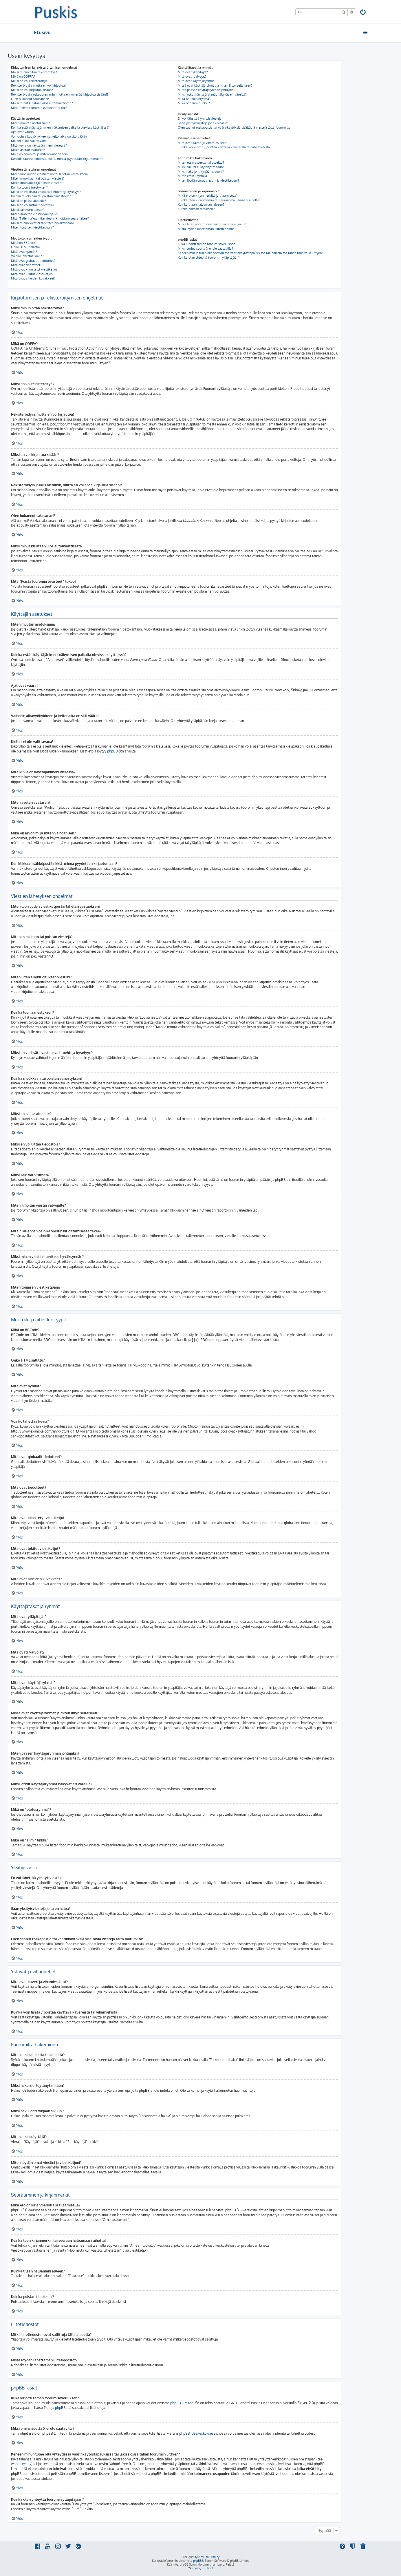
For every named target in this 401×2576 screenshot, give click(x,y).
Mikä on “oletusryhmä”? (195, 99)
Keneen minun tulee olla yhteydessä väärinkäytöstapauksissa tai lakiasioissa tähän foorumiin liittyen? (250, 253)
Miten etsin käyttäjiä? (193, 176)
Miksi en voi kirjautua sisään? (32, 90)
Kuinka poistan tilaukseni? (196, 209)
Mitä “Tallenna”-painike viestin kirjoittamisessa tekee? (50, 218)
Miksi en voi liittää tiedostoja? (32, 205)
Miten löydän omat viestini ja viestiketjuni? (208, 180)
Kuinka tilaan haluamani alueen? (201, 204)
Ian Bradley (212, 2557)
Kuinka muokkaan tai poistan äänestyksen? (42, 196)
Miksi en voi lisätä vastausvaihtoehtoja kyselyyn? (46, 192)
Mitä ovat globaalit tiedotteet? (33, 261)
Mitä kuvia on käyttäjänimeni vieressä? (39, 145)
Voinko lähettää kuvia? (27, 256)
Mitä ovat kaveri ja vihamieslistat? (202, 143)
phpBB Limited (181, 2403)
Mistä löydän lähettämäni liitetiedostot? (206, 229)
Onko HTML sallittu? (25, 247)
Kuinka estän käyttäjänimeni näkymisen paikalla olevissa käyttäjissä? (60, 127)
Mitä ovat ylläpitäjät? (193, 72)
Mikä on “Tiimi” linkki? (194, 103)
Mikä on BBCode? (23, 243)
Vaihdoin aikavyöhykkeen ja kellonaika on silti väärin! (49, 136)
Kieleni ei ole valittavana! (29, 141)
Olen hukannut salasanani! (30, 99)
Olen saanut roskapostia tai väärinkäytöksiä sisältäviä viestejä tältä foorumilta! (234, 127)
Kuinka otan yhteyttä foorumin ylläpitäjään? (209, 257)
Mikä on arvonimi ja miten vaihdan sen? (39, 154)
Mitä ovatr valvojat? (192, 76)
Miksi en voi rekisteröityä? (30, 81)
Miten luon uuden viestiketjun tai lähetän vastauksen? (49, 174)
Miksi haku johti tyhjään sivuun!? (201, 171)
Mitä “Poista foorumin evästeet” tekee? (39, 108)
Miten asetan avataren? (28, 150)
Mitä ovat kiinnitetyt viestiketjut (34, 269)
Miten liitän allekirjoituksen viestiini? (37, 183)
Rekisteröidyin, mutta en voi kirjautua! (38, 85)
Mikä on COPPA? (23, 76)
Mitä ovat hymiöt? (24, 252)
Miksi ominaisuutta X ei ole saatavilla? (205, 248)
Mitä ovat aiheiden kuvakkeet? (33, 278)
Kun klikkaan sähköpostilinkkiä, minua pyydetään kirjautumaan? (57, 159)
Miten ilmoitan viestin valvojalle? (34, 214)
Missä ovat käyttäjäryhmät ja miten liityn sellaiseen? (215, 85)
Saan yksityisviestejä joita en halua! (203, 123)
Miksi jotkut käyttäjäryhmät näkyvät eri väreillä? (212, 94)
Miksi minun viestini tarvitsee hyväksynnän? (42, 223)
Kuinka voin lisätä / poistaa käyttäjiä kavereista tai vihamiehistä (224, 147)
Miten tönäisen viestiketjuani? (32, 227)
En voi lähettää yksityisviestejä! (200, 118)
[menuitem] (363, 13)
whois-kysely (21, 2464)
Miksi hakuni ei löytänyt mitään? (201, 167)
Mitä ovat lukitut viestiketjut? (32, 274)
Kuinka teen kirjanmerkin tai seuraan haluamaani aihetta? (219, 200)
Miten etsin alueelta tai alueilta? (201, 162)
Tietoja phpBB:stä (57, 2407)
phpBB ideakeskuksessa (198, 2433)
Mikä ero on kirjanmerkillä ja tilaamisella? (208, 195)
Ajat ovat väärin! (22, 132)
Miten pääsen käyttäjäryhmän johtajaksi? (207, 90)
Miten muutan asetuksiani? (30, 123)
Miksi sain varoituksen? (28, 210)
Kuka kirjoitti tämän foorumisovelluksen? (207, 244)
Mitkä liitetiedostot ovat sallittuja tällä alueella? (212, 224)
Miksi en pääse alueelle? (28, 201)
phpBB (112, 751)
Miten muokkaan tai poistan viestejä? (38, 178)
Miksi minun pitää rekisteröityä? (34, 72)
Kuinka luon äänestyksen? (29, 187)
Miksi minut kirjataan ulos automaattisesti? (42, 103)
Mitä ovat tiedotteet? (26, 265)
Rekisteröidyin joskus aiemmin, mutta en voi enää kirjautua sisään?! (59, 94)
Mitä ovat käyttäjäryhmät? (196, 81)
